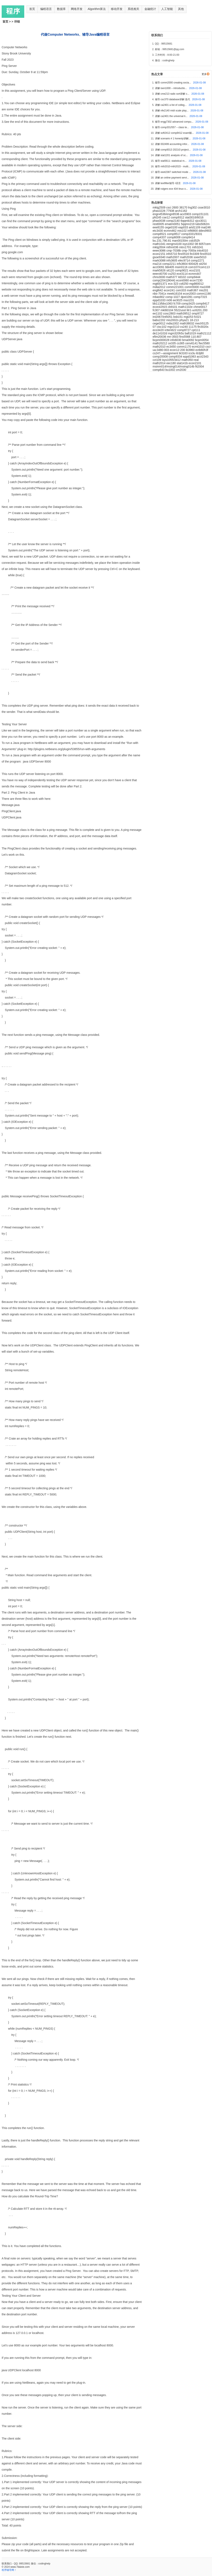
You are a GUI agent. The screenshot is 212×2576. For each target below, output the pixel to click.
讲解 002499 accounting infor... (172, 144)
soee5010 (200, 257)
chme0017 (200, 306)
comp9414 (188, 237)
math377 (172, 277)
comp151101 (200, 214)
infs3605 (172, 260)
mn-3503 (173, 336)
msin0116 (181, 267)
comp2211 (169, 263)
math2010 (159, 346)
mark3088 (159, 260)
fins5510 (205, 253)
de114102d (160, 333)
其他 (181, 9)
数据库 (61, 9)
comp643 (159, 369)
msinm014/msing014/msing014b (174, 366)
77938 (170, 210)
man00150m (180, 240)
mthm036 (172, 247)
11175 (193, 326)
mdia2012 (159, 287)
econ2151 (159, 253)
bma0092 (188, 340)
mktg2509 (159, 207)
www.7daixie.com (20, 2566)
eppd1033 (159, 300)
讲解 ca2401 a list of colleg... (171, 105)
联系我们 (7, 2563)
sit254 (203, 263)
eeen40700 (160, 273)
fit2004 (199, 366)
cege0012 (159, 323)
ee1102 (158, 313)
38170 (183, 207)
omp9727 (198, 313)
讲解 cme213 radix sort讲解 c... (172, 93)
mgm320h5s (176, 333)
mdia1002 (173, 323)
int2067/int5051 (163, 316)
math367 (193, 290)
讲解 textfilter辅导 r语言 (168, 183)
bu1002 (170, 369)
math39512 (184, 313)
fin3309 (195, 253)
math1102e (186, 306)
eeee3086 (159, 250)
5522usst (180, 310)
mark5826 (159, 270)
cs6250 (184, 283)
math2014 (159, 363)
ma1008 (205, 287)
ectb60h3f (201, 350)
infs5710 (172, 253)
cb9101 (173, 306)
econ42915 (160, 306)
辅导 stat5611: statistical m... (171, 160)
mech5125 (201, 323)
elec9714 (184, 260)
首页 (32, 9)
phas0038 (159, 220)
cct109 (157, 359)
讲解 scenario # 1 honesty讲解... (173, 138)
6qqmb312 (188, 220)
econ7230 (196, 280)
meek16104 (175, 293)
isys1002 (189, 244)
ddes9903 (205, 230)
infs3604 (182, 263)
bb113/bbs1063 (163, 303)
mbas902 (159, 297)
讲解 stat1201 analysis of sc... (172, 155)
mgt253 (189, 316)
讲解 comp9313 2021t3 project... (173, 149)
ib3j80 (200, 353)
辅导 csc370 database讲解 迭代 (173, 99)
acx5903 (186, 214)
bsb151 (178, 316)
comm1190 (203, 293)
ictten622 (171, 330)
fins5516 (184, 253)
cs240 (184, 326)
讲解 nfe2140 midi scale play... (172, 110)
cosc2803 (169, 313)
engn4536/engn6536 (166, 214)
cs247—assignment (166, 353)
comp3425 (188, 303)
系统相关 (133, 9)
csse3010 (204, 207)
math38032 (187, 323)
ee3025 (178, 300)
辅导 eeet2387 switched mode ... (173, 172)
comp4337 (160, 237)
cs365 (181, 343)
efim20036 (160, 336)
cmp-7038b (174, 250)
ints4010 (202, 250)
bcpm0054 (201, 340)
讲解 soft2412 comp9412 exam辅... (175, 132)
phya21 (184, 320)
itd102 (182, 277)
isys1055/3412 (172, 359)
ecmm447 (194, 273)
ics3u (192, 353)
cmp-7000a (189, 250)
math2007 (173, 257)
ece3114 (183, 273)
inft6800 (193, 230)
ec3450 (171, 346)
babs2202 (159, 320)
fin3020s (202, 326)
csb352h (194, 240)
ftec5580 (204, 343)
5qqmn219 (188, 224)
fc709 (177, 303)
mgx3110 (173, 326)
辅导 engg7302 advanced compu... (174, 121)
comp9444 (193, 277)
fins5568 (185, 336)
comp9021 (182, 270)
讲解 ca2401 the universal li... (171, 116)
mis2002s (172, 320)
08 (197, 244)
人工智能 (167, 9)
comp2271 (197, 260)
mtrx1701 (185, 247)
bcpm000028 (161, 340)
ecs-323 (173, 283)
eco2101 (194, 270)
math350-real (190, 359)
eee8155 (159, 227)
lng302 (193, 207)
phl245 (157, 217)
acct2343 (202, 356)
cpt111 (195, 330)
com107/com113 (199, 267)
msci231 (188, 300)
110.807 (196, 336)
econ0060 (183, 280)
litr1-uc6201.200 (197, 310)
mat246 (206, 227)
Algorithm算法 (97, 9)
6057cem (205, 244)
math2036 (187, 257)
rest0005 (159, 224)
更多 (204, 74)
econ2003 (189, 293)
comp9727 (184, 330)
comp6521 (160, 234)
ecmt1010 (198, 346)
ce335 (172, 343)
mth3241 (197, 247)
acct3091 (159, 267)
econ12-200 (178, 350)
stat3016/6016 (194, 217)
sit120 (170, 270)
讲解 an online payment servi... (172, 177)
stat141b (183, 363)
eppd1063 (190, 356)
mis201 (203, 290)
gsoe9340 (159, 257)
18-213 (194, 320)
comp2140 (173, 220)
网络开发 (76, 9)
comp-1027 (173, 297)
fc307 (157, 310)
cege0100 (171, 227)
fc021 (197, 316)
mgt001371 (160, 283)
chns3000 (159, 277)
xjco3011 (201, 220)
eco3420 (159, 330)
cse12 (166, 217)
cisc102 (162, 326)
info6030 (176, 340)
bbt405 (170, 267)
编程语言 (46, 9)
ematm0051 (173, 224)
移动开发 (116, 9)
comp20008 (161, 356)
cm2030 (181, 369)
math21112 (204, 333)
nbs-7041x (160, 293)
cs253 (172, 273)
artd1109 (195, 227)
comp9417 (202, 303)
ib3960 (190, 350)
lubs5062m (202, 224)
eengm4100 (174, 244)
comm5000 (192, 287)
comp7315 (200, 297)
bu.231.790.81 (162, 240)
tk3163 (183, 353)
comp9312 (178, 217)
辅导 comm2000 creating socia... (173, 82)
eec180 (171, 363)
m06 (169, 300)
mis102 (182, 230)
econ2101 (195, 363)
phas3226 (159, 210)
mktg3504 (159, 247)
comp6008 (174, 237)
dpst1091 (187, 297)
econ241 (170, 290)
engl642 (158, 290)
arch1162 (181, 210)
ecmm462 (170, 230)
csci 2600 (172, 207)
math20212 (160, 343)
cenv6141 (192, 343)
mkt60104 (167, 310)
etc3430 (158, 230)
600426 (193, 263)
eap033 (183, 227)
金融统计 (150, 9)
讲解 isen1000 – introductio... (171, 88)
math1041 (159, 244)
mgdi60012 (196, 283)
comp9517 (174, 234)
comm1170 (184, 346)
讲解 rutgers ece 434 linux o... (172, 188)
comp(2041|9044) (164, 280)
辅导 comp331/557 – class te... (172, 127)
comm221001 (175, 287)
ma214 (157, 263)
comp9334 (176, 356)
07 (155, 326)
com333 (181, 290)
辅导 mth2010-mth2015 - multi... (173, 166)
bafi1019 (191, 333)
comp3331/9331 (191, 234)
